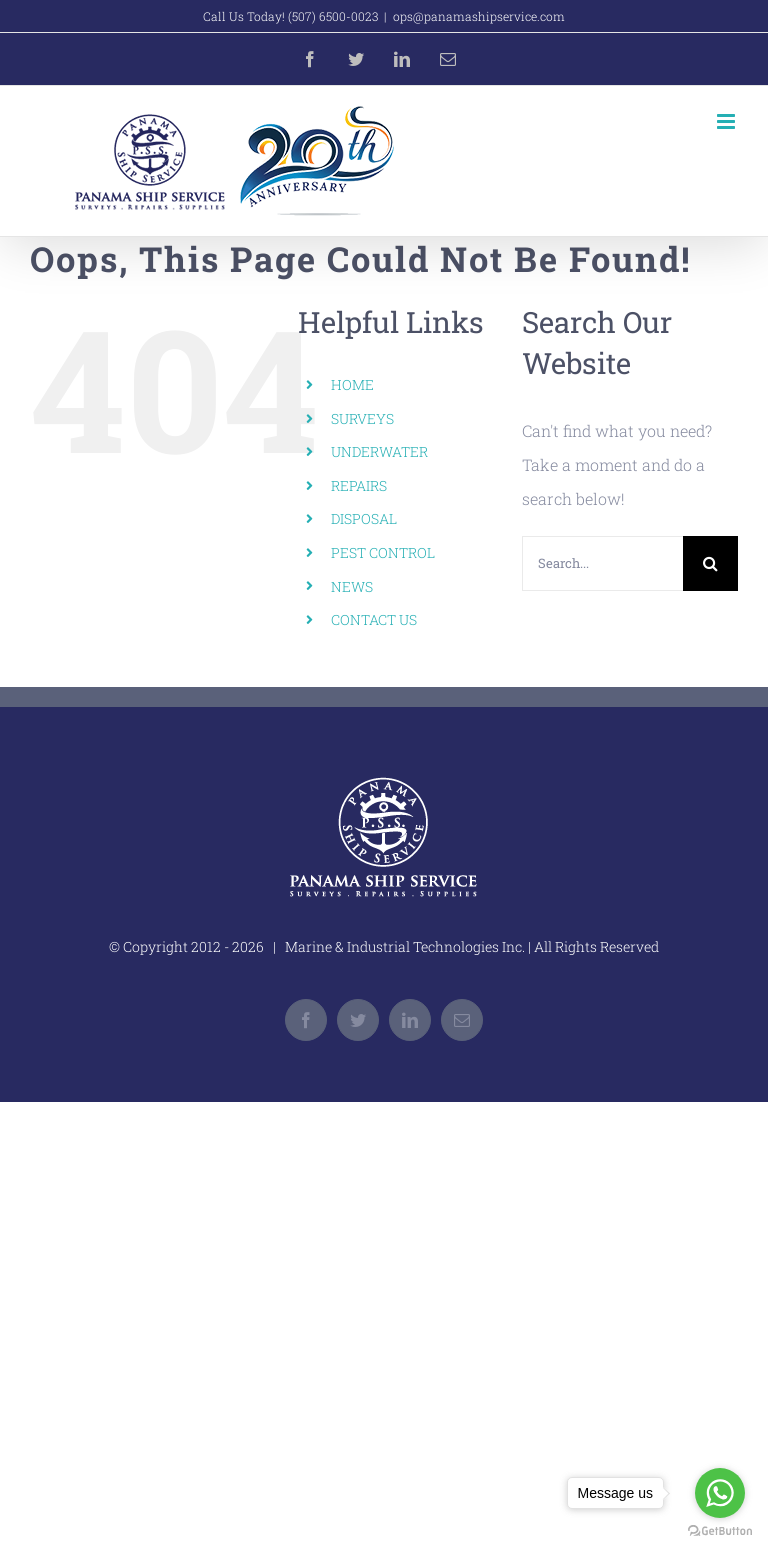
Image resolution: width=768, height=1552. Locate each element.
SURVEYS (362, 418)
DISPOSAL (364, 518)
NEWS (352, 586)
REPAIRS (359, 485)
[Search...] (602, 563)
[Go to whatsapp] (720, 1493)
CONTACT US (374, 619)
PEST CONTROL (383, 552)
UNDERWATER (379, 451)
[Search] (710, 563)
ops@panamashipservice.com (479, 16)
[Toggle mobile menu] (727, 121)
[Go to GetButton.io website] (720, 1531)
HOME (352, 384)
